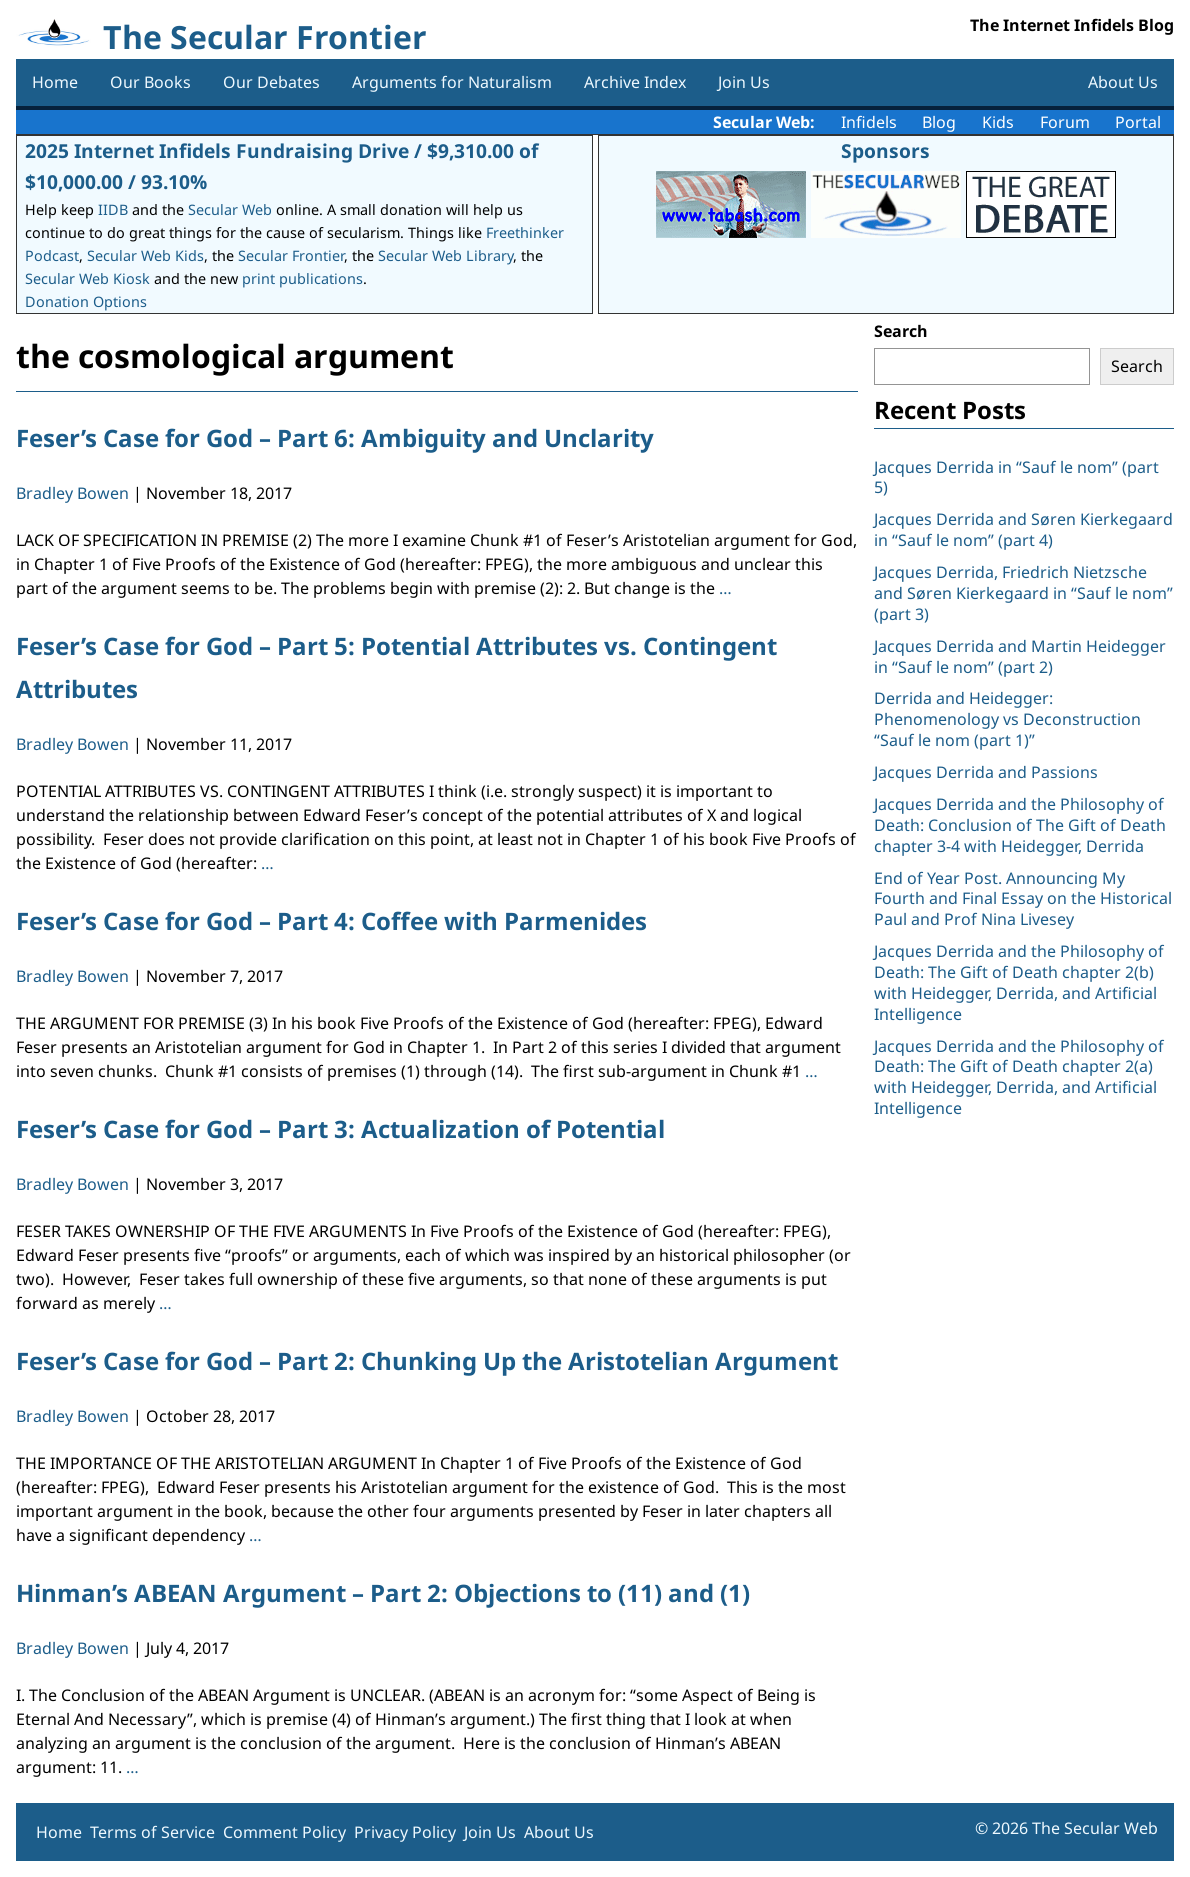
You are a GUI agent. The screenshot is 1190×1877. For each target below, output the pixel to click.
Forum (1065, 122)
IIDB (113, 209)
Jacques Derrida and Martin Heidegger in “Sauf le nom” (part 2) (1020, 656)
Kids (998, 122)
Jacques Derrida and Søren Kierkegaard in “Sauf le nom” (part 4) (1023, 529)
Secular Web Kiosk (87, 278)
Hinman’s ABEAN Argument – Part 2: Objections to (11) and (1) (383, 1592)
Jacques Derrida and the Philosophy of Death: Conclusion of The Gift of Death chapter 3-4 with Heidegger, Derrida (1020, 825)
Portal (1138, 122)
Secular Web (230, 209)
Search (901, 331)
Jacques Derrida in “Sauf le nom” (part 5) (1016, 477)
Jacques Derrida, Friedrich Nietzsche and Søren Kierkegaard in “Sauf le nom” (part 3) (1023, 593)
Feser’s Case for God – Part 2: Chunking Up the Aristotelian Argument (427, 1360)
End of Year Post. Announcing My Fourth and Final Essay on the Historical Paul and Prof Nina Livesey (1023, 899)
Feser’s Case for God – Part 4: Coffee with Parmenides (331, 920)
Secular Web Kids (145, 255)
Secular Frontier (291, 255)
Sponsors (885, 150)
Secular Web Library (445, 255)
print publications (302, 278)
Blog (939, 122)
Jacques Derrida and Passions (986, 772)
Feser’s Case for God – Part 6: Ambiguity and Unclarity (335, 437)
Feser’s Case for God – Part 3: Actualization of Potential (340, 1128)
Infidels (869, 122)
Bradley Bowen (72, 493)
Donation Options (86, 301)
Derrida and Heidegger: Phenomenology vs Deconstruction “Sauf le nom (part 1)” (1007, 719)
